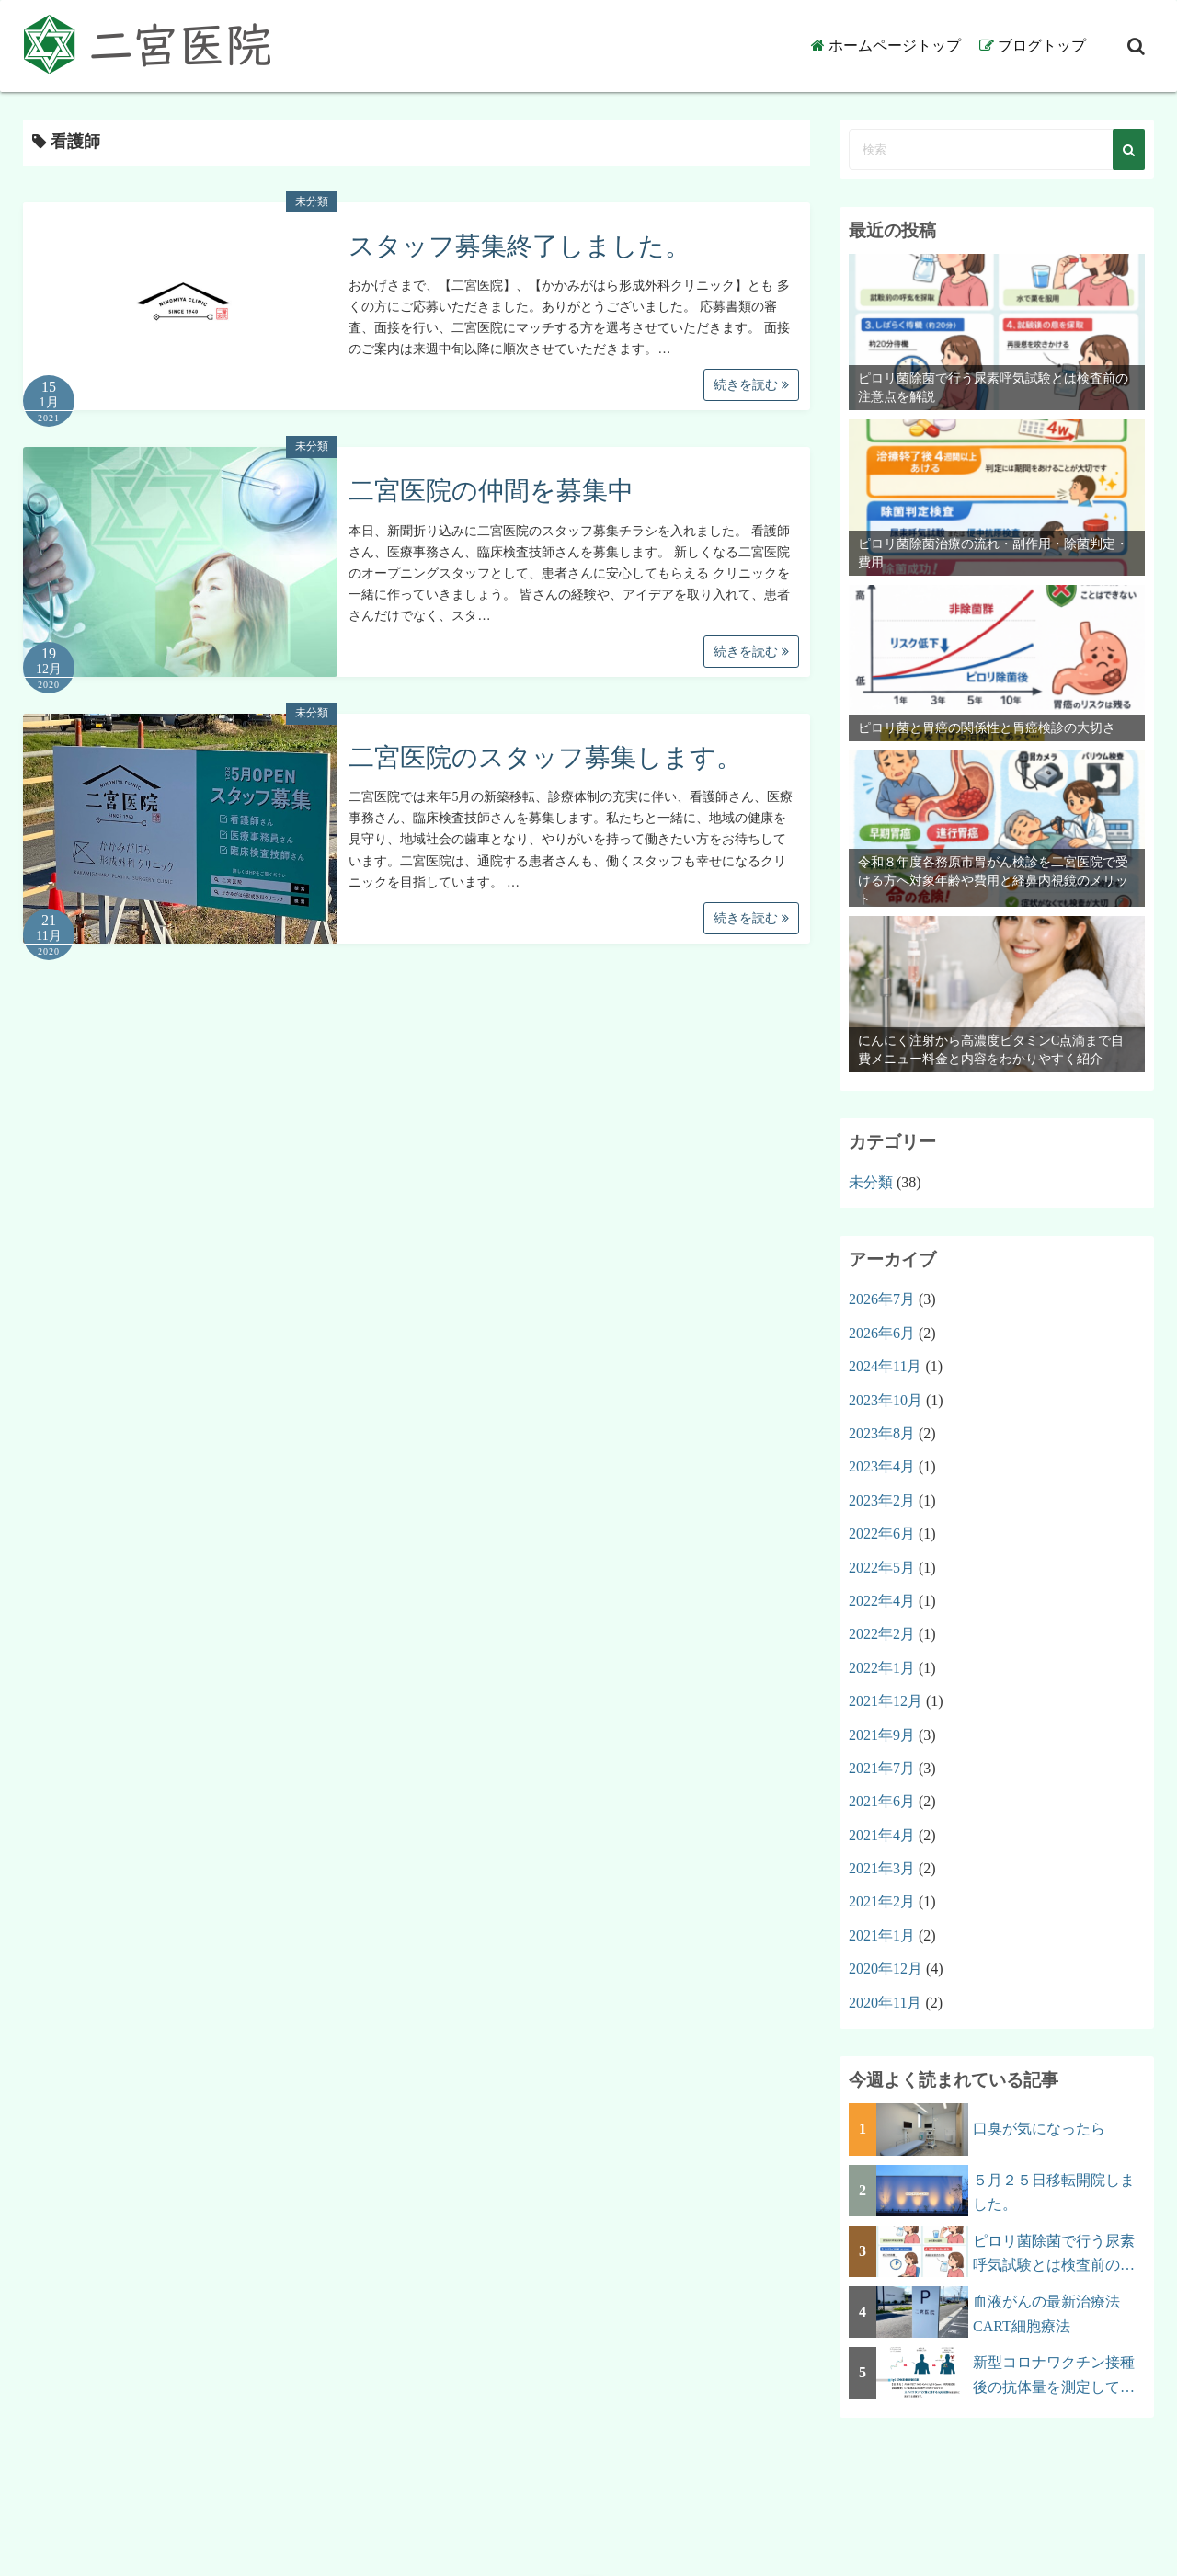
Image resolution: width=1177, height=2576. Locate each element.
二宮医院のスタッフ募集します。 (545, 757)
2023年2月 (882, 1500)
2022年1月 (882, 1668)
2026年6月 (882, 1333)
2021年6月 (882, 1801)
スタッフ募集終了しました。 (520, 246)
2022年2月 (882, 1634)
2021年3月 (882, 1868)
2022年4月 (882, 1601)
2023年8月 (882, 1433)
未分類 (311, 201)
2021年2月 (882, 1901)
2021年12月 (885, 1701)
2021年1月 (882, 1935)
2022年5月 (882, 1567)
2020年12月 (885, 1968)
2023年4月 (882, 1466)
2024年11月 (885, 1366)
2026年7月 (882, 1299)
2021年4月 (882, 1835)
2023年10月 (885, 1400)
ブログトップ (1042, 45)
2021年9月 (882, 1735)
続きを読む (751, 385)
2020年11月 (885, 2002)
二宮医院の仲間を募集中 (491, 490)
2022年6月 (882, 1533)
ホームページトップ (894, 45)
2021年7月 (882, 1768)
